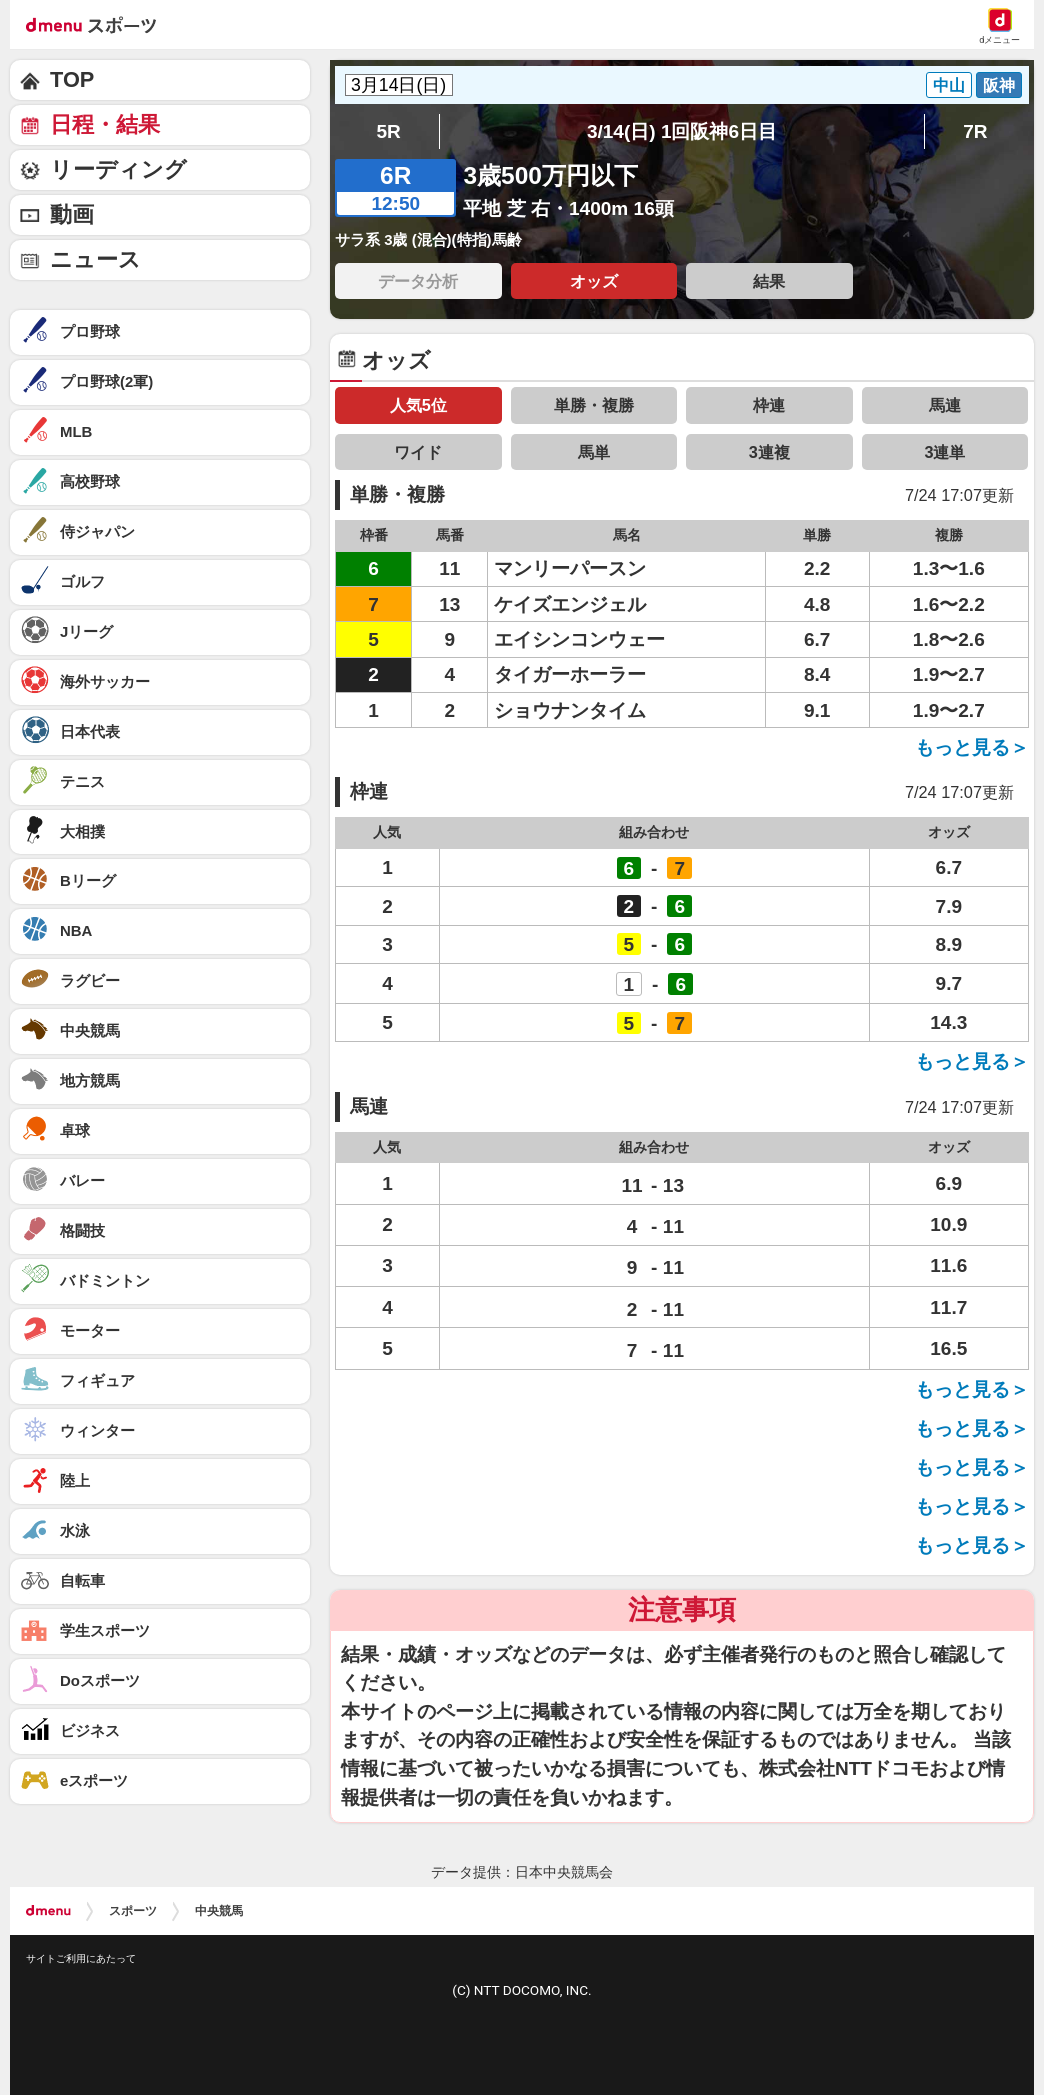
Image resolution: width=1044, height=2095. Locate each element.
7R (975, 131)
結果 (769, 281)
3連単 (944, 452)
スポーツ (133, 1911)
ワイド (418, 452)
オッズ (594, 281)
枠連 (769, 405)
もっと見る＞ (972, 747)
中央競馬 (219, 1911)
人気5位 (418, 405)
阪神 (999, 85)
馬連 (945, 405)
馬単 (594, 452)
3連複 (769, 452)
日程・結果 (105, 124)
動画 (72, 214)
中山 (949, 85)
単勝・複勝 (594, 405)
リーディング (118, 169)
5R (388, 131)
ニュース (95, 259)
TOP (72, 79)
